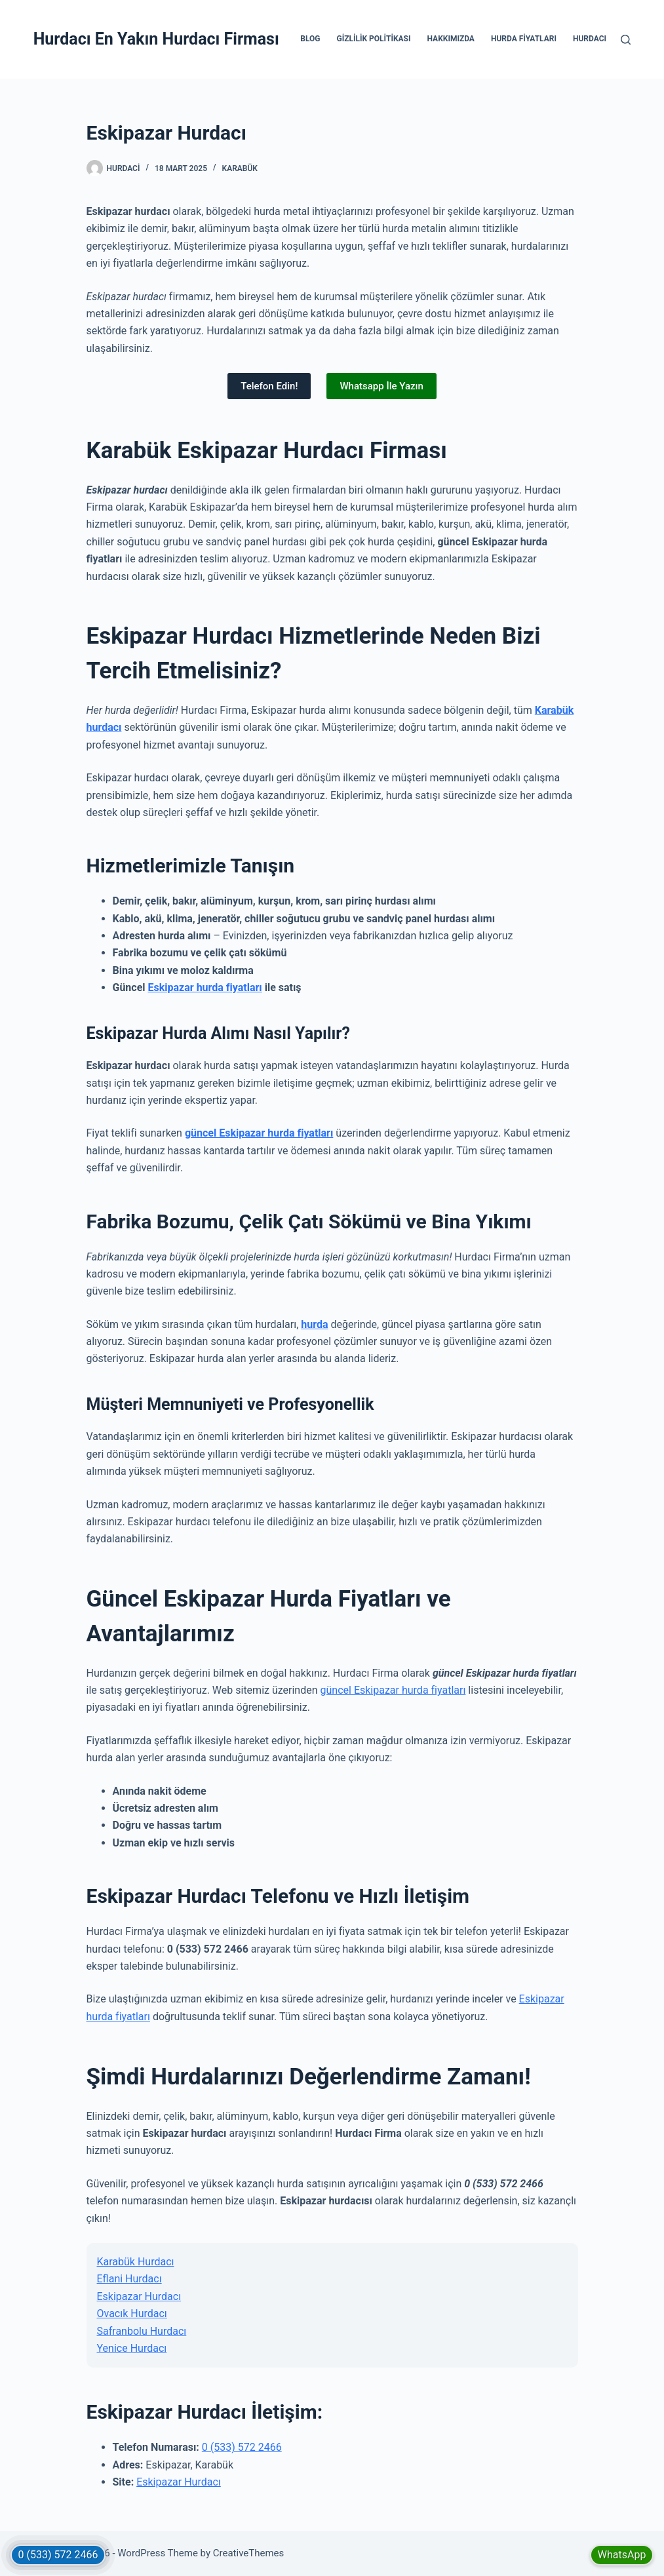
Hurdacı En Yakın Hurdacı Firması (156, 39)
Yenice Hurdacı (132, 2348)
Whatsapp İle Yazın (381, 386)
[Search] (626, 40)
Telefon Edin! (269, 386)
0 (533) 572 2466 (242, 2447)
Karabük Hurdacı (135, 2261)
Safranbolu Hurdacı (142, 2331)
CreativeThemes (248, 2553)
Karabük (240, 168)
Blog (310, 38)
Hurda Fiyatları (524, 38)
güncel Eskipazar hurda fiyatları (259, 1133)
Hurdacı (589, 38)
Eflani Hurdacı (129, 2279)
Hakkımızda (450, 38)
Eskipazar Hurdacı (139, 2296)
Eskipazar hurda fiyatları (205, 987)
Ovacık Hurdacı (132, 2313)
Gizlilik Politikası (374, 38)
